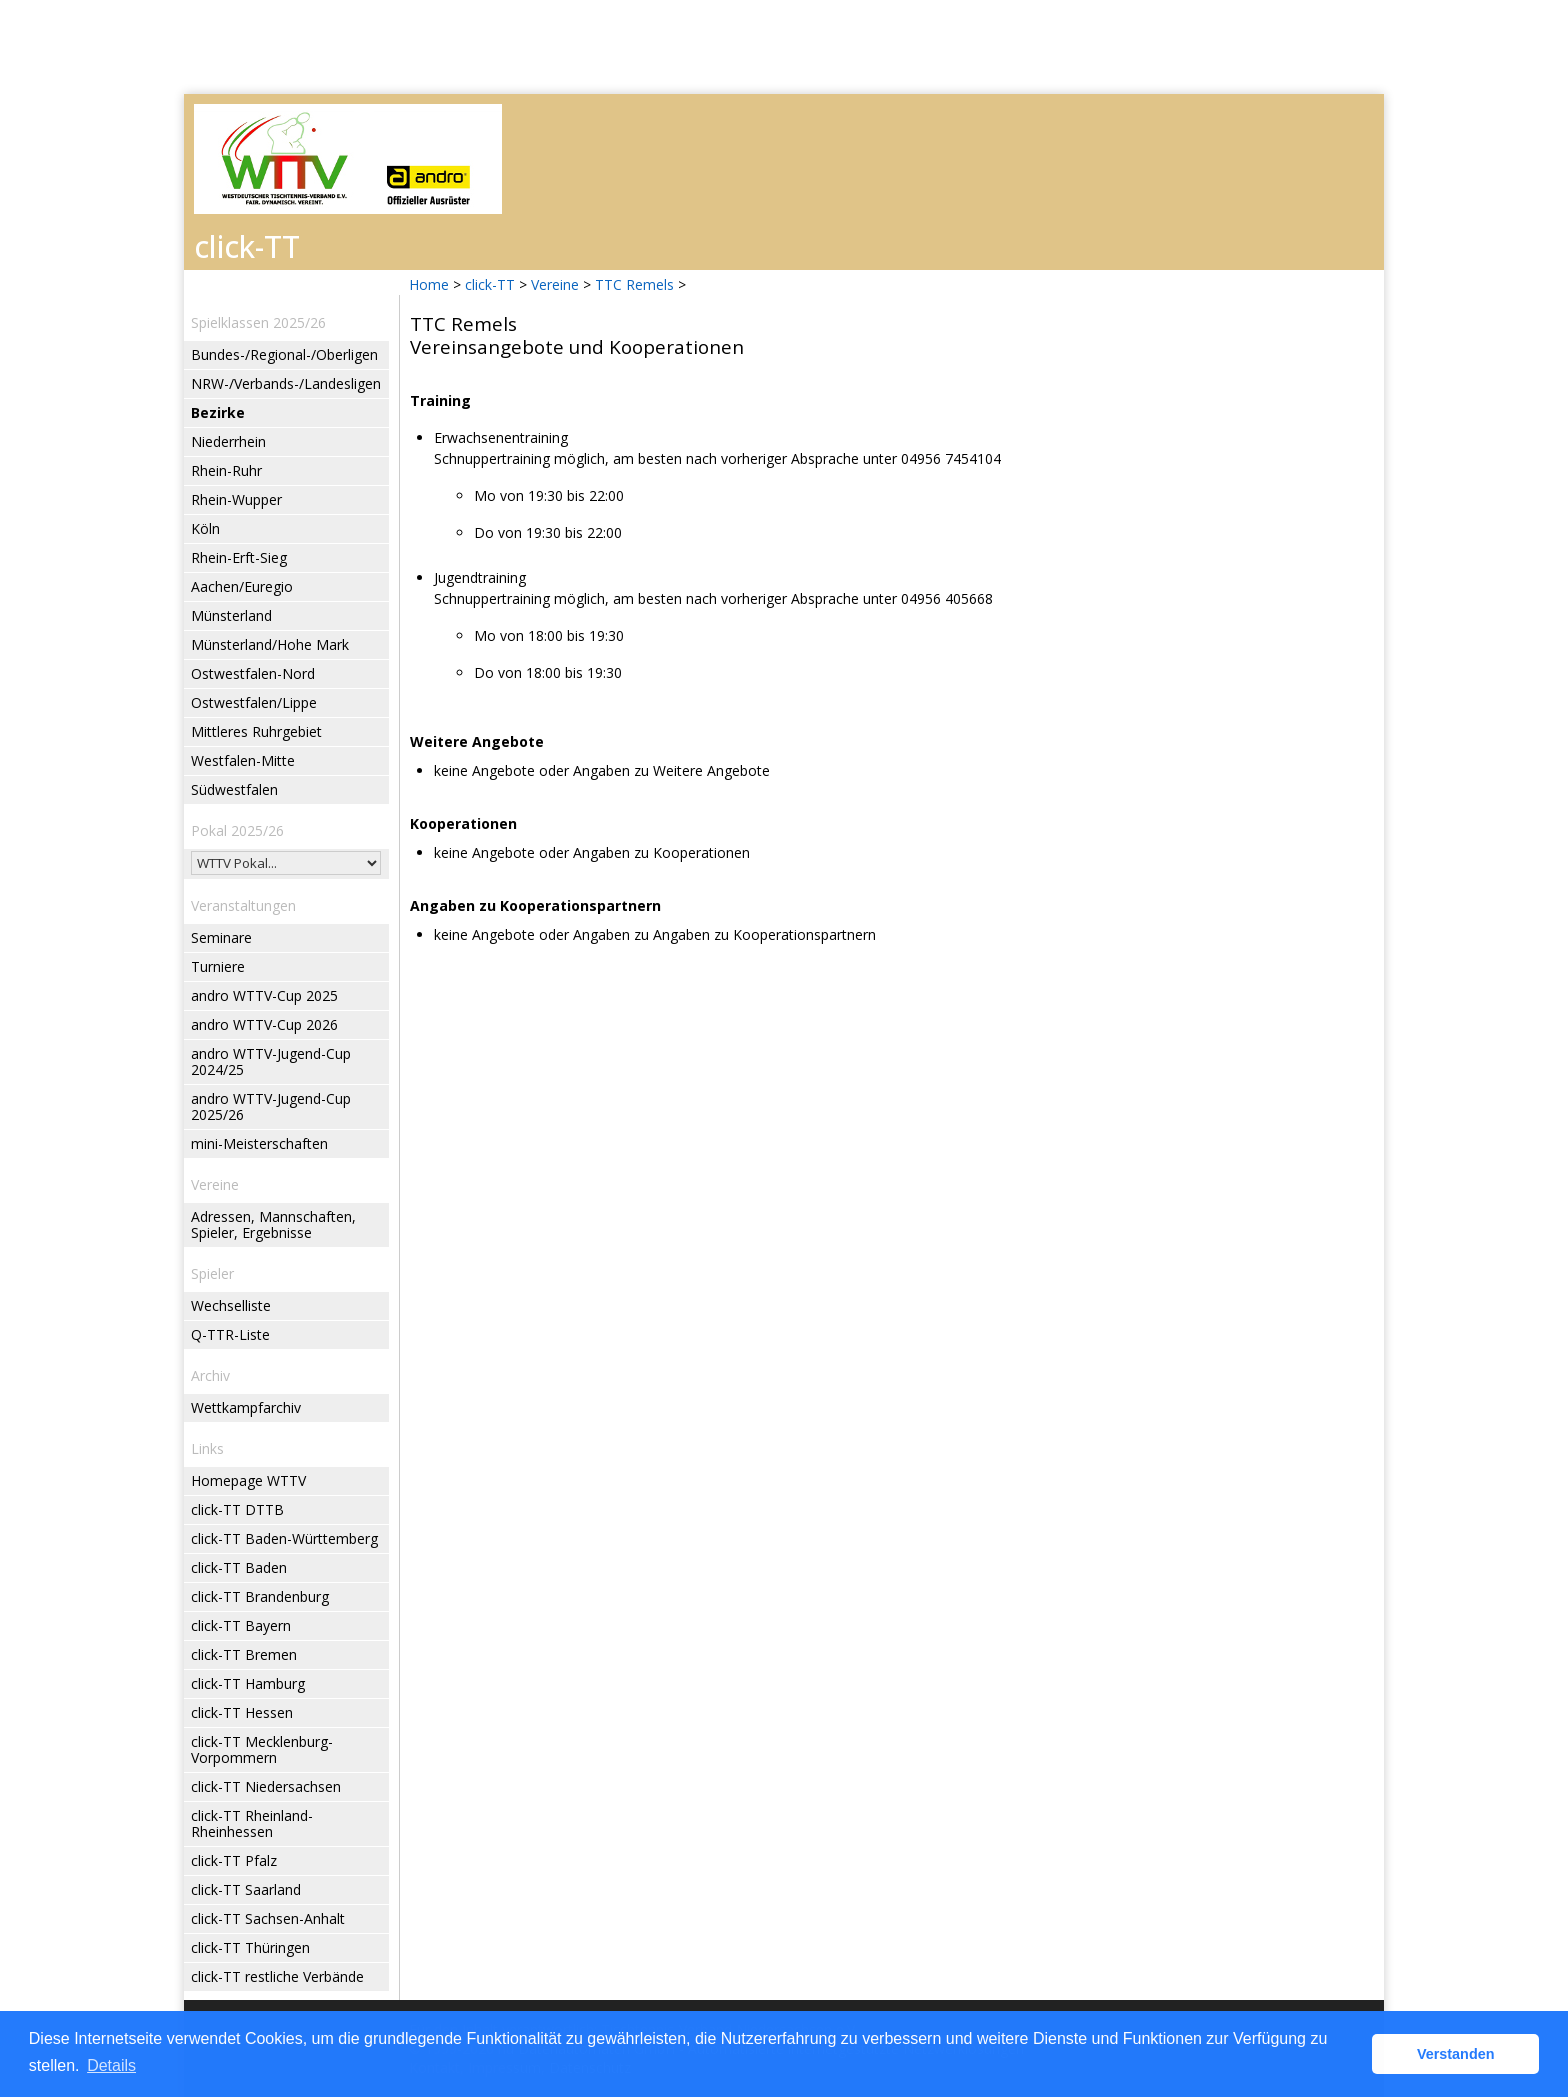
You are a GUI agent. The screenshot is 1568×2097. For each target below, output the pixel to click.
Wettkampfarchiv (246, 1407)
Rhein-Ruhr (226, 470)
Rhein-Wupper (236, 499)
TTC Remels (634, 284)
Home (429, 284)
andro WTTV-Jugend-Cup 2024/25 (271, 1061)
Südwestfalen (234, 789)
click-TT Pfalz (234, 1860)
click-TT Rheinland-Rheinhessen (252, 1823)
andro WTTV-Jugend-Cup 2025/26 (271, 1106)
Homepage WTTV (248, 1480)
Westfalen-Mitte (243, 760)
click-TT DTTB (237, 1509)
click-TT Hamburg (248, 1683)
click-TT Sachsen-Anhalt (268, 1918)
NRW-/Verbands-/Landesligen (286, 383)
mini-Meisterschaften (259, 1143)
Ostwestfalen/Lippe (254, 702)
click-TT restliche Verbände (277, 1976)
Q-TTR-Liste (230, 1334)
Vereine (555, 284)
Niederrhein (228, 441)
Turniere (218, 966)
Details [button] (111, 2065)
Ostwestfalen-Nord (253, 673)
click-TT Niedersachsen (266, 1786)
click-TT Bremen (244, 1654)
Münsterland (231, 615)
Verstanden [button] (1456, 2054)
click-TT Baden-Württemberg (284, 1538)
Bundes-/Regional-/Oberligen (284, 354)
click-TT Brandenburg (260, 1596)
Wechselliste (231, 1305)
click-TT (490, 284)
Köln (205, 528)
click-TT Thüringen (250, 1947)
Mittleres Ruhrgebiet (256, 731)
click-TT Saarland (246, 1889)
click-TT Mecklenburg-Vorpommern (262, 1749)
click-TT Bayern (241, 1625)
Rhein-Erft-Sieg (239, 557)
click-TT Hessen (242, 1712)
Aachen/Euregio (242, 586)
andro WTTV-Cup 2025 (264, 995)
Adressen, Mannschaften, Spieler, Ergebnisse (273, 1224)
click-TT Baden (239, 1567)
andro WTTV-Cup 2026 (264, 1024)
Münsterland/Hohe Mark (270, 644)
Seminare (221, 937)
